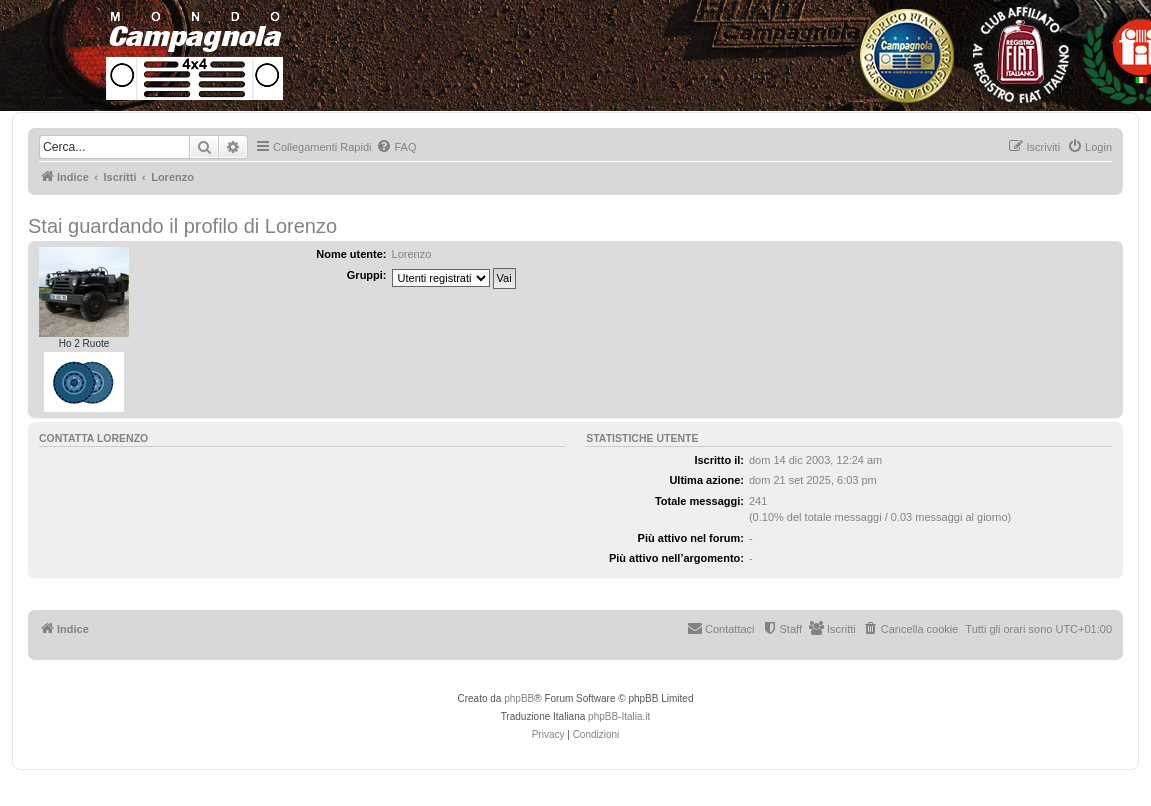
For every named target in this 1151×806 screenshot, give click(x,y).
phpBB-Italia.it (619, 716)
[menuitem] (396, 147)
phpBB (519, 698)
